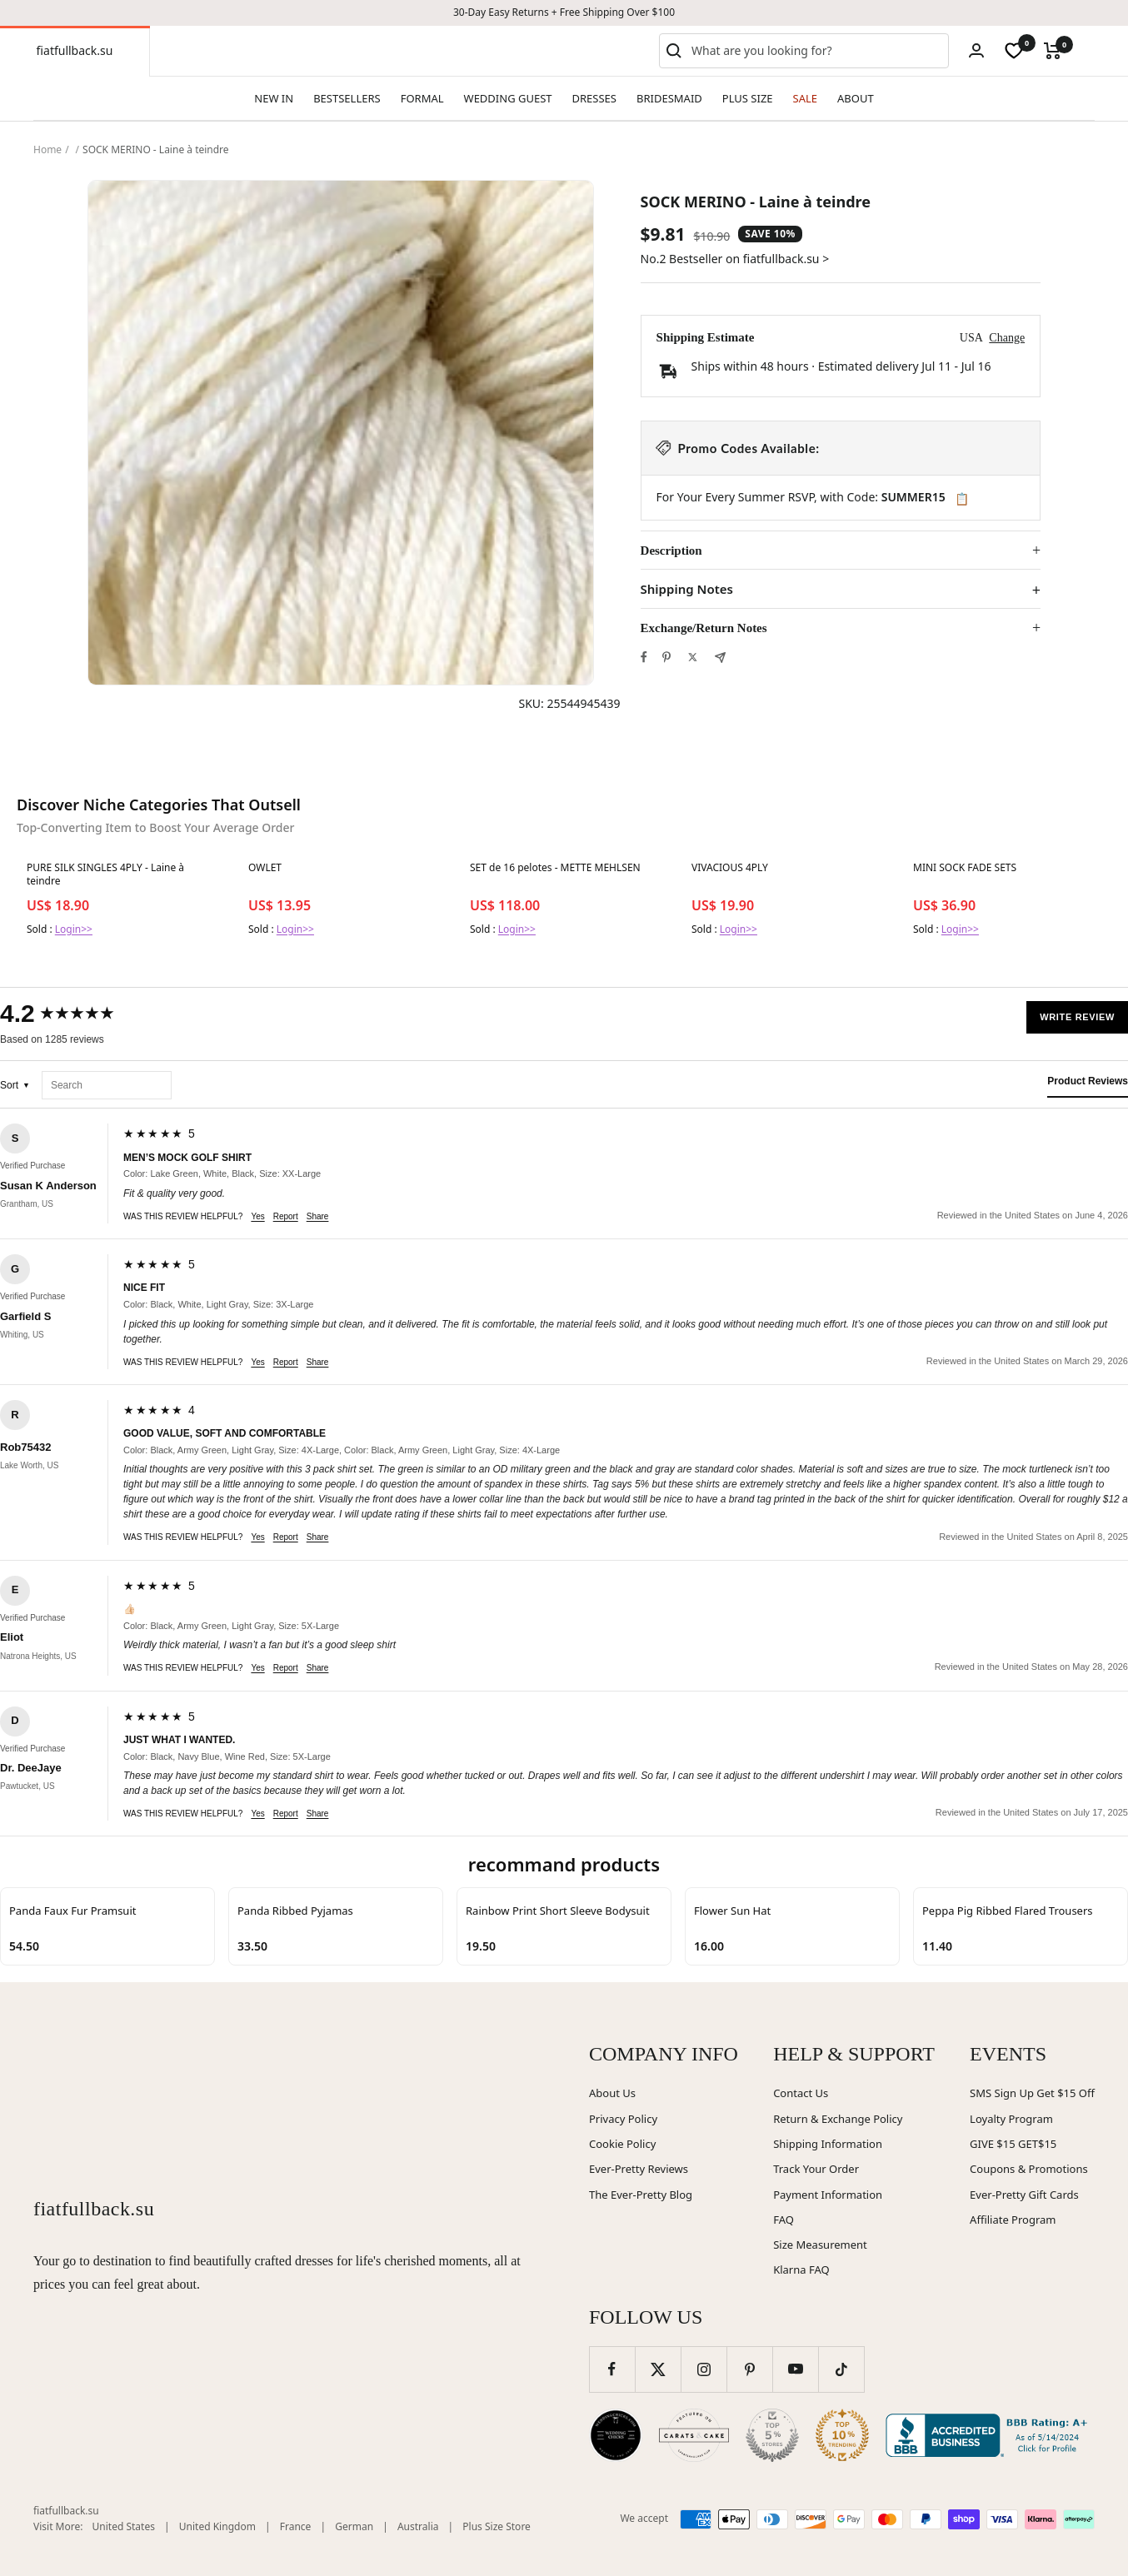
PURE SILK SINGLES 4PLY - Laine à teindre (105, 874)
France (296, 2526)
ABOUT (855, 98)
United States (123, 2526)
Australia (418, 2526)
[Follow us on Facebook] (612, 2369)
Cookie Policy (622, 2143)
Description (671, 550)
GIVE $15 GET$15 (1013, 2143)
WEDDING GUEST (508, 98)
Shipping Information (827, 2143)
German (354, 2526)
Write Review (1077, 1017)
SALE (805, 98)
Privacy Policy (623, 2118)
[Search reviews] (107, 1085)
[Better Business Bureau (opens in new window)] (990, 2435)
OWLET (265, 867)
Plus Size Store (496, 2526)
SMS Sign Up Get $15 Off (1032, 2092)
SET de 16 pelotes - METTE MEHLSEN (555, 867)
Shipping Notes (687, 589)
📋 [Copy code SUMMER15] (962, 499)
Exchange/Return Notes (704, 628)
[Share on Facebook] (644, 657)
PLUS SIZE (747, 98)
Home (47, 149)
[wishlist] (1014, 51)
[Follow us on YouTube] (795, 2369)
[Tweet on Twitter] (693, 657)
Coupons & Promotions (1029, 2168)
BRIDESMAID (669, 98)
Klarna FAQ (801, 2269)
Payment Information (827, 2194)
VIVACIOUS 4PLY (729, 867)
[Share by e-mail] (720, 657)
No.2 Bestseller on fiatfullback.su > (735, 259)
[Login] (976, 50)
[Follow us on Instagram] (703, 2369)
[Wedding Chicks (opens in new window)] (615, 2435)
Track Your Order (816, 2168)
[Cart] (1052, 50)
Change (1007, 337)
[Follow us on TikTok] (841, 2369)
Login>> (73, 929)
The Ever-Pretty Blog (640, 2194)
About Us (612, 2092)
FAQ (783, 2219)
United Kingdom (217, 2526)
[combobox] (816, 51)
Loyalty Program (1011, 2118)
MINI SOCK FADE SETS (964, 867)
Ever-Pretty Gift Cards (1024, 2194)
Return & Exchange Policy (837, 2118)
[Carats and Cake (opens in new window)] (694, 2435)
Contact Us (800, 2092)
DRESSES (594, 98)
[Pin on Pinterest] (666, 657)
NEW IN (273, 98)
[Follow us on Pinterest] (749, 2369)
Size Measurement (820, 2244)
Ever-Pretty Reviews (638, 2168)
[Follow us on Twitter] (658, 2369)
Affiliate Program (1013, 2219)
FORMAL (422, 98)
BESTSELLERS (346, 98)
